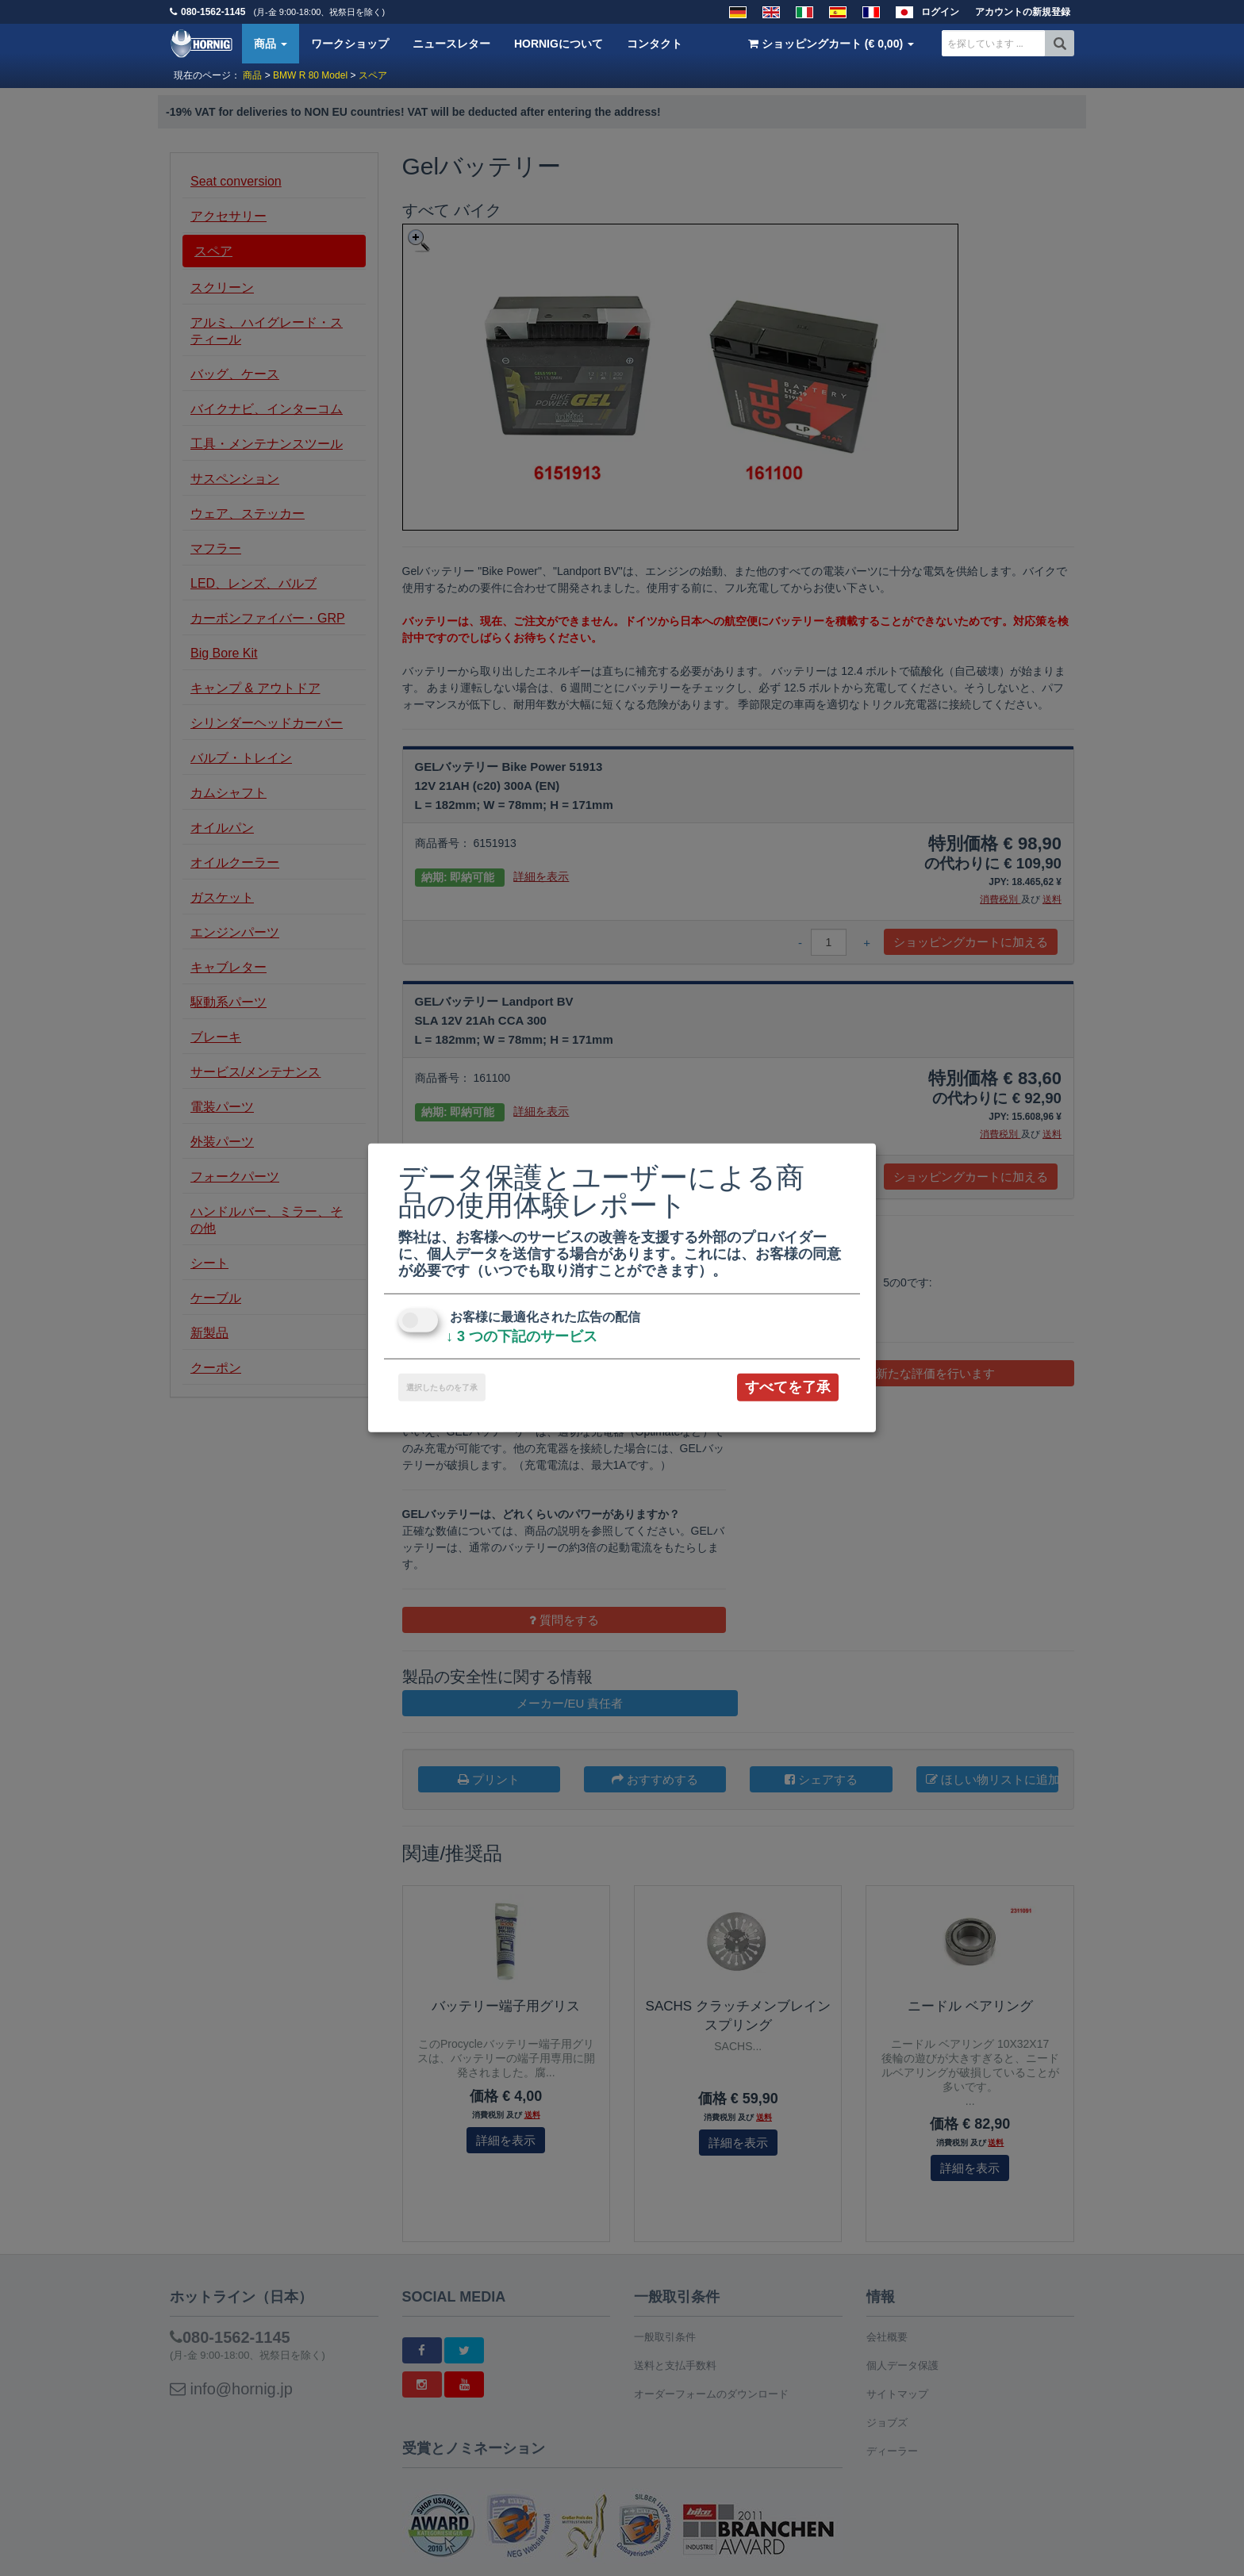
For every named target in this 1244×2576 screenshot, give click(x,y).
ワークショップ (350, 43)
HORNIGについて (558, 43)
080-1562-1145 (213, 11)
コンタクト (654, 43)
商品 (270, 43)
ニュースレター (451, 43)
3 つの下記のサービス (521, 1336)
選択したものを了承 (442, 1387)
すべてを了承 (788, 1387)
